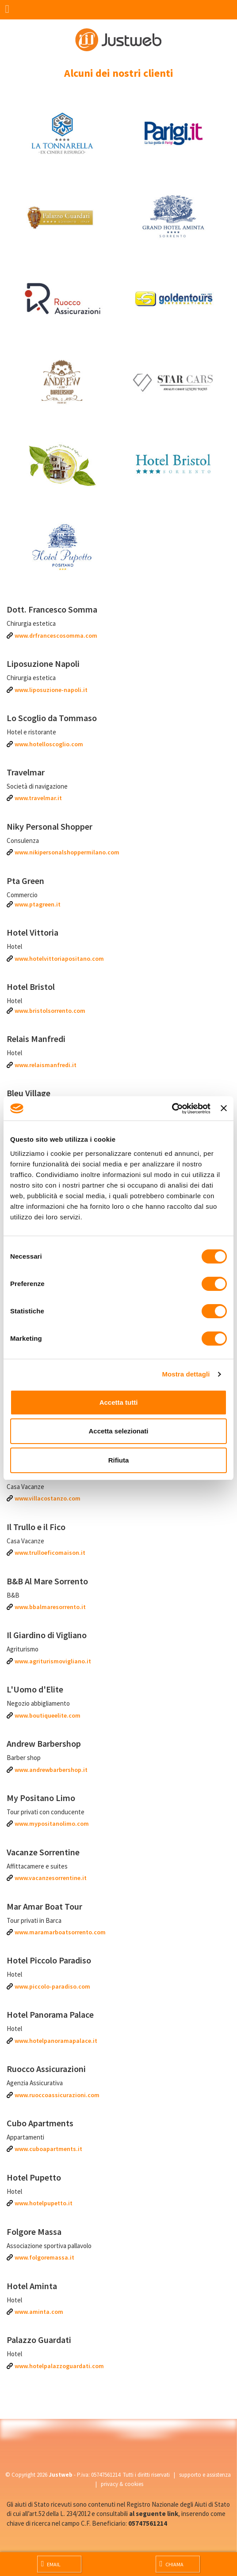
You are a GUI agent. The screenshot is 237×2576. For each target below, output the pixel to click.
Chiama (171, 2564)
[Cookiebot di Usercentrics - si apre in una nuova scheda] (171, 1108)
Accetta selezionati (118, 1431)
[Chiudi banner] (224, 1108)
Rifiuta (118, 1460)
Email (51, 2564)
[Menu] (9, 9)
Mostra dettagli (186, 1374)
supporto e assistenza (205, 2474)
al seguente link (153, 2513)
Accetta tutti (118, 1402)
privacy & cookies (122, 2484)
